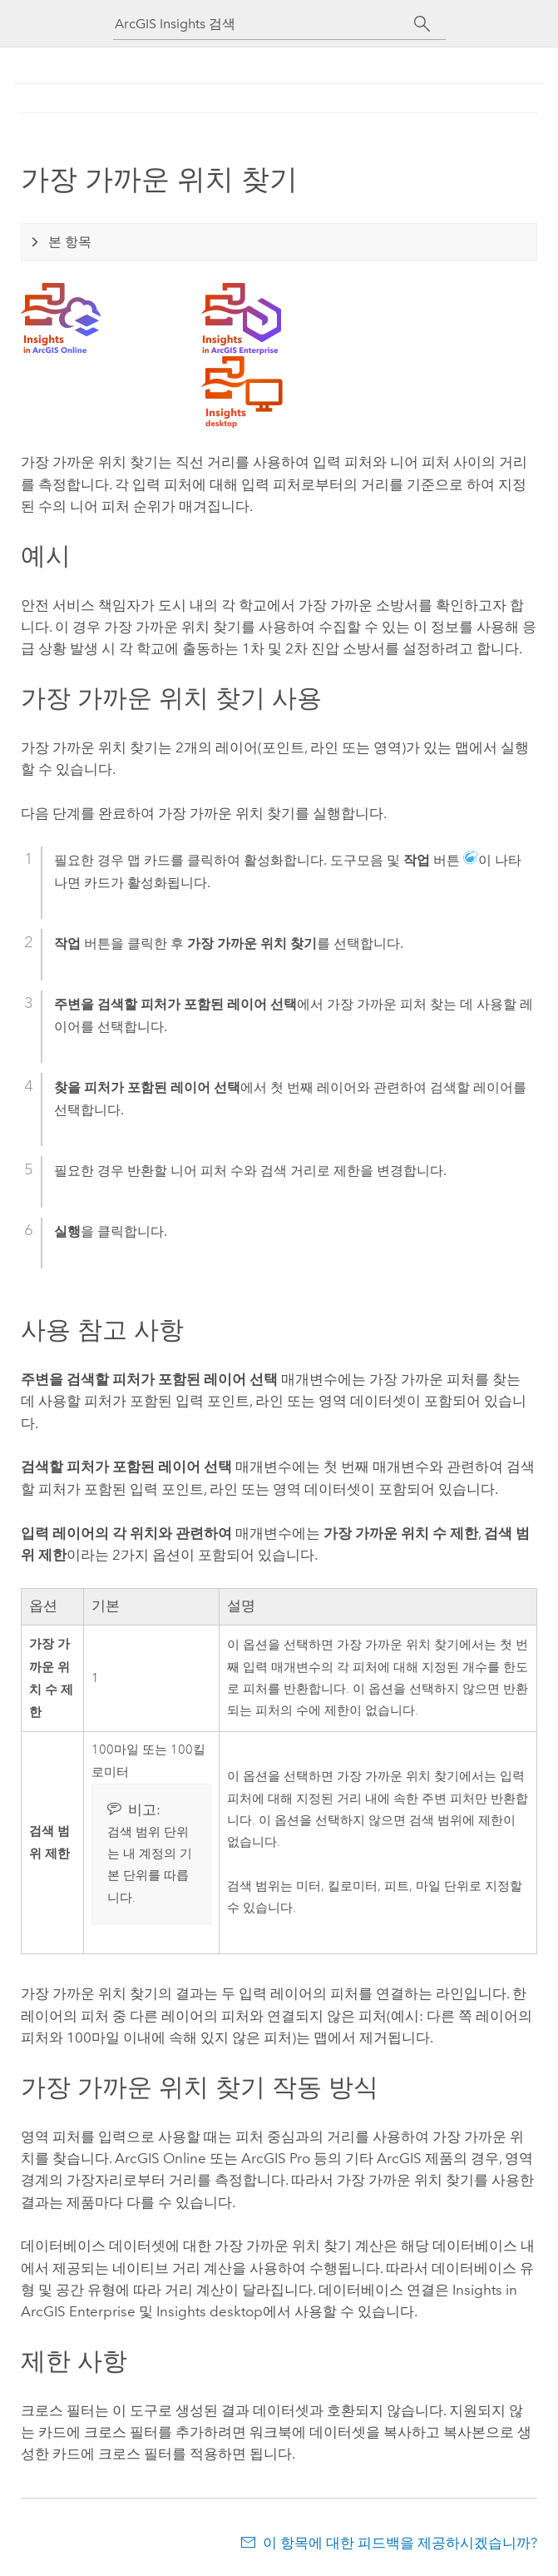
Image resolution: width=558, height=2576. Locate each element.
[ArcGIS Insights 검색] (264, 23)
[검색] (423, 24)
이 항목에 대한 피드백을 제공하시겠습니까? (400, 2542)
